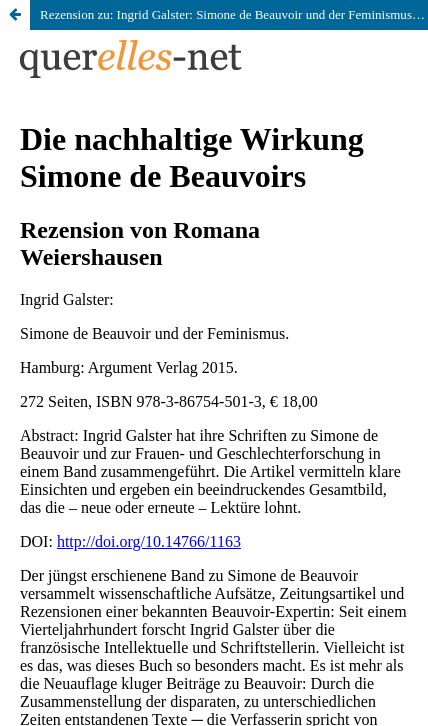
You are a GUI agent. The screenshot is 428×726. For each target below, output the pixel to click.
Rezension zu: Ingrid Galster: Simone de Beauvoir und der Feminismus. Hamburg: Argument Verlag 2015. (234, 14)
